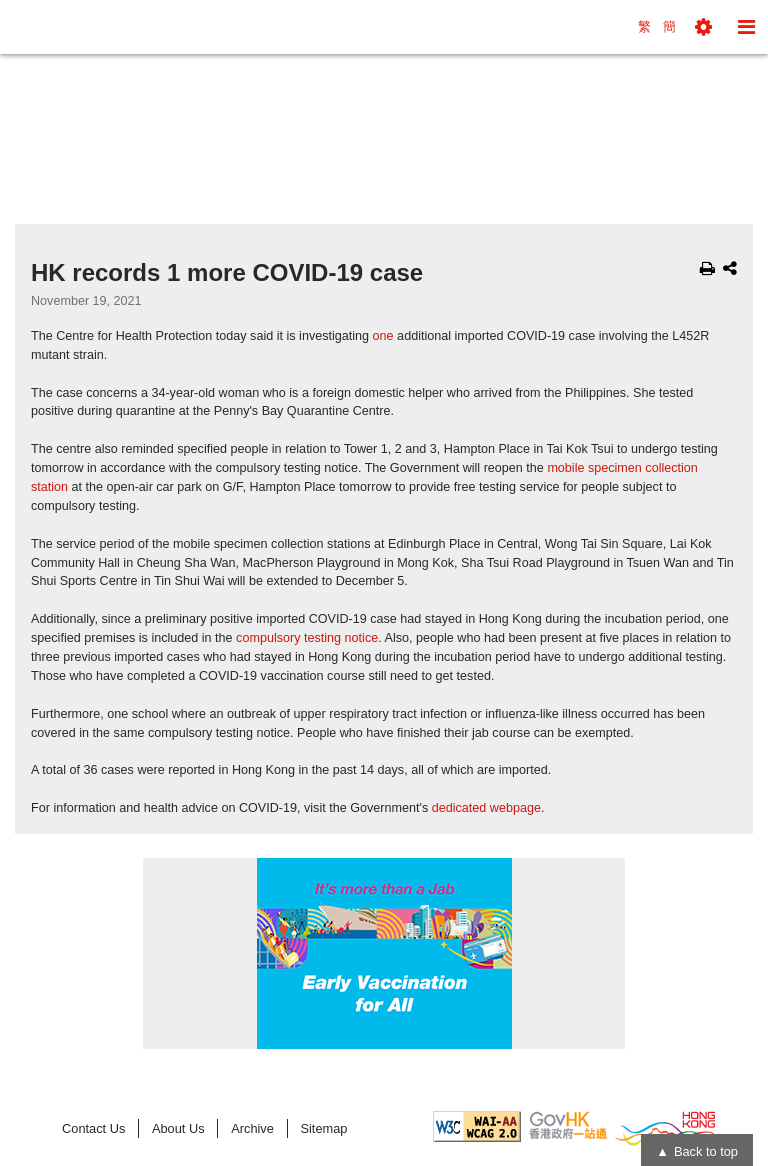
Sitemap (323, 1128)
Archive (252, 1128)
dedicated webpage (486, 808)
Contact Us (93, 1128)
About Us (178, 1128)
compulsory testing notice (307, 638)
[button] (703, 27)
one (383, 336)
